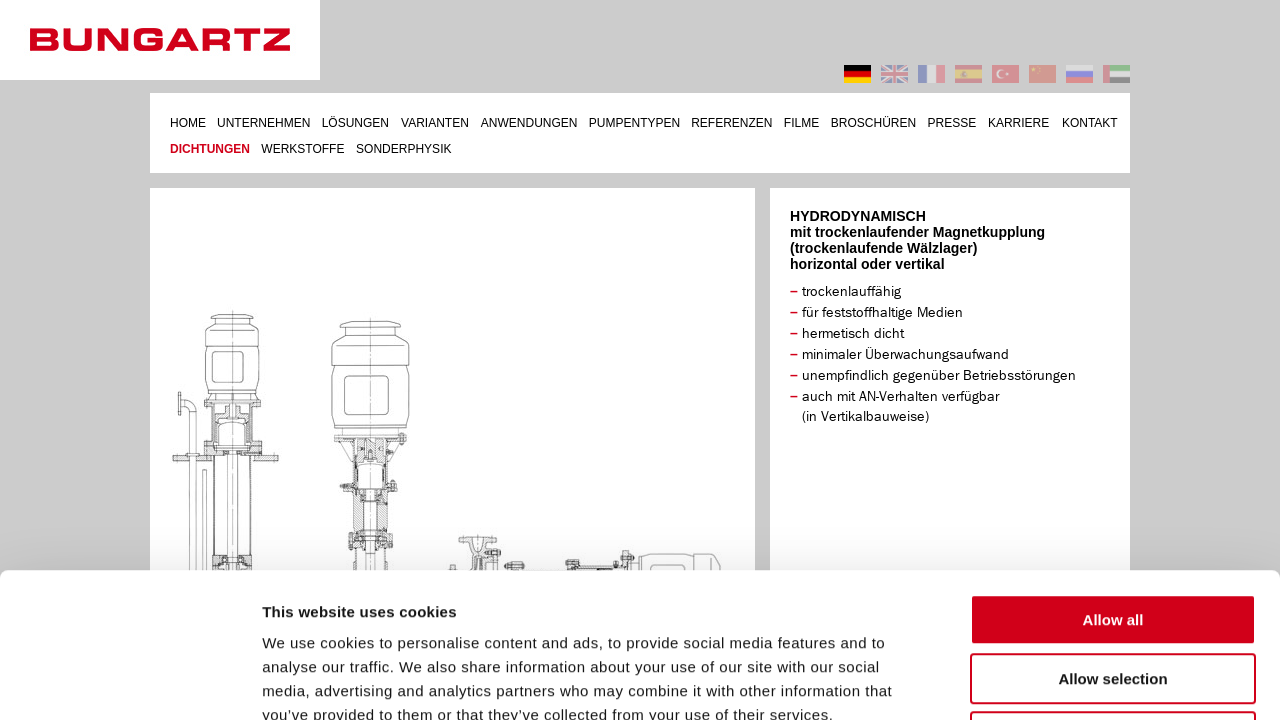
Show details (1049, 680)
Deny (1113, 592)
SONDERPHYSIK (403, 149)
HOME (188, 123)
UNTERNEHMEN (263, 123)
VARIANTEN (435, 123)
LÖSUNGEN (355, 123)
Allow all (1113, 475)
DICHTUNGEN (210, 149)
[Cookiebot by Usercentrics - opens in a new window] (129, 681)
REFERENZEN (731, 123)
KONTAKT (1090, 123)
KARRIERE (1018, 123)
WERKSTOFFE (302, 149)
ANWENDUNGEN (529, 123)
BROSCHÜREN (873, 123)
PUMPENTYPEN (634, 123)
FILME (801, 123)
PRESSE (952, 123)
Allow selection (1112, 534)
